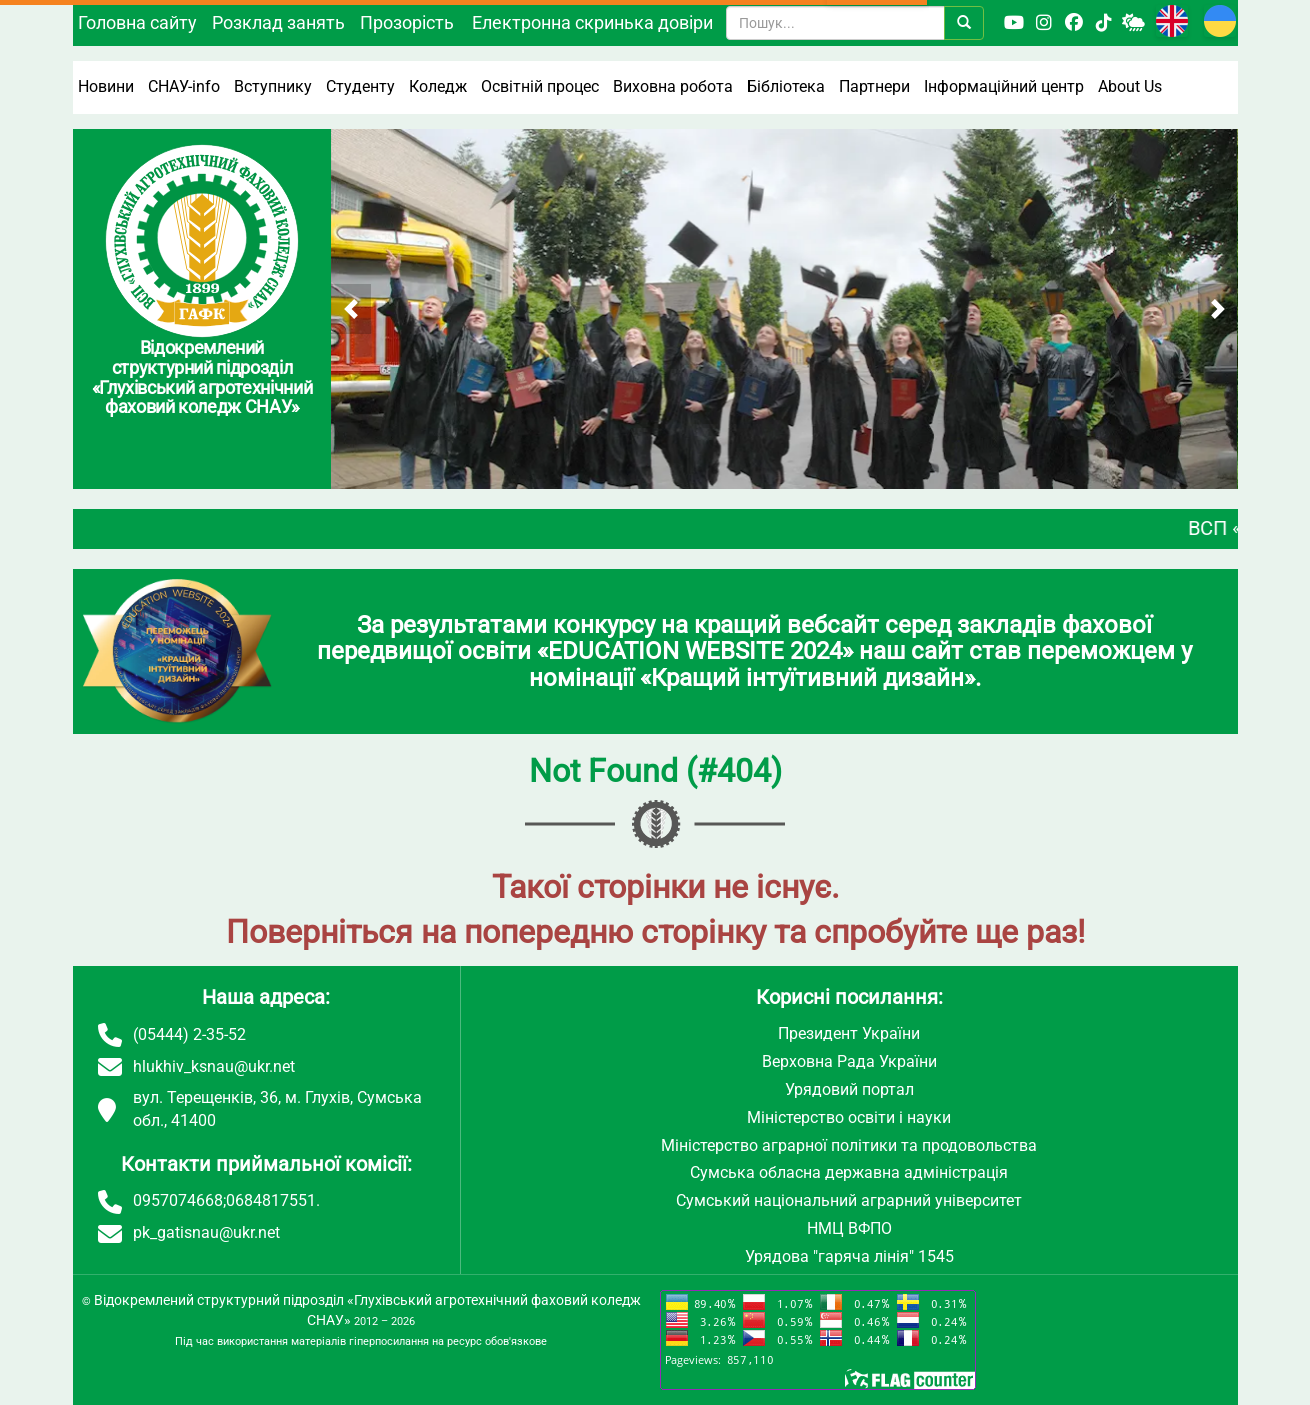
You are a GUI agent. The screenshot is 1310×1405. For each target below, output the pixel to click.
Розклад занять (278, 22)
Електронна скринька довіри (592, 22)
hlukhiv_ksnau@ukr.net (214, 1066)
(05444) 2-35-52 (189, 1034)
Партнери (874, 86)
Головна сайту (137, 22)
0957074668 (178, 1200)
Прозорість (407, 22)
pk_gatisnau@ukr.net (206, 1232)
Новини (106, 86)
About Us (1130, 86)
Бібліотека (786, 86)
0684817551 (271, 1200)
